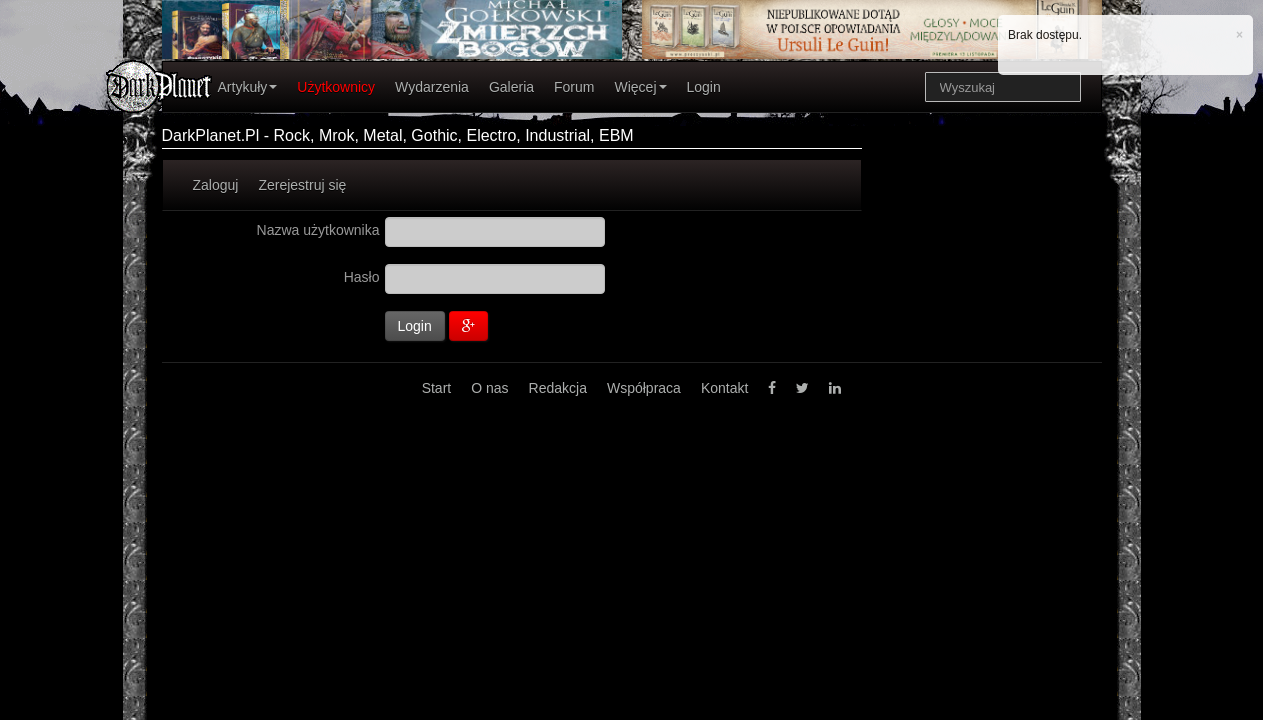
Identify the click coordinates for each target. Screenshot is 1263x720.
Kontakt (724, 388)
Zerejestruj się (302, 185)
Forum (574, 87)
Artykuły (248, 87)
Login (704, 87)
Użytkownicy (336, 87)
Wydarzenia (432, 87)
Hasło (362, 277)
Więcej (640, 87)
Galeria (511, 87)
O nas (489, 388)
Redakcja (558, 388)
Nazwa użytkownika (318, 230)
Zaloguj (216, 185)
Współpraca (644, 388)
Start (437, 388)
